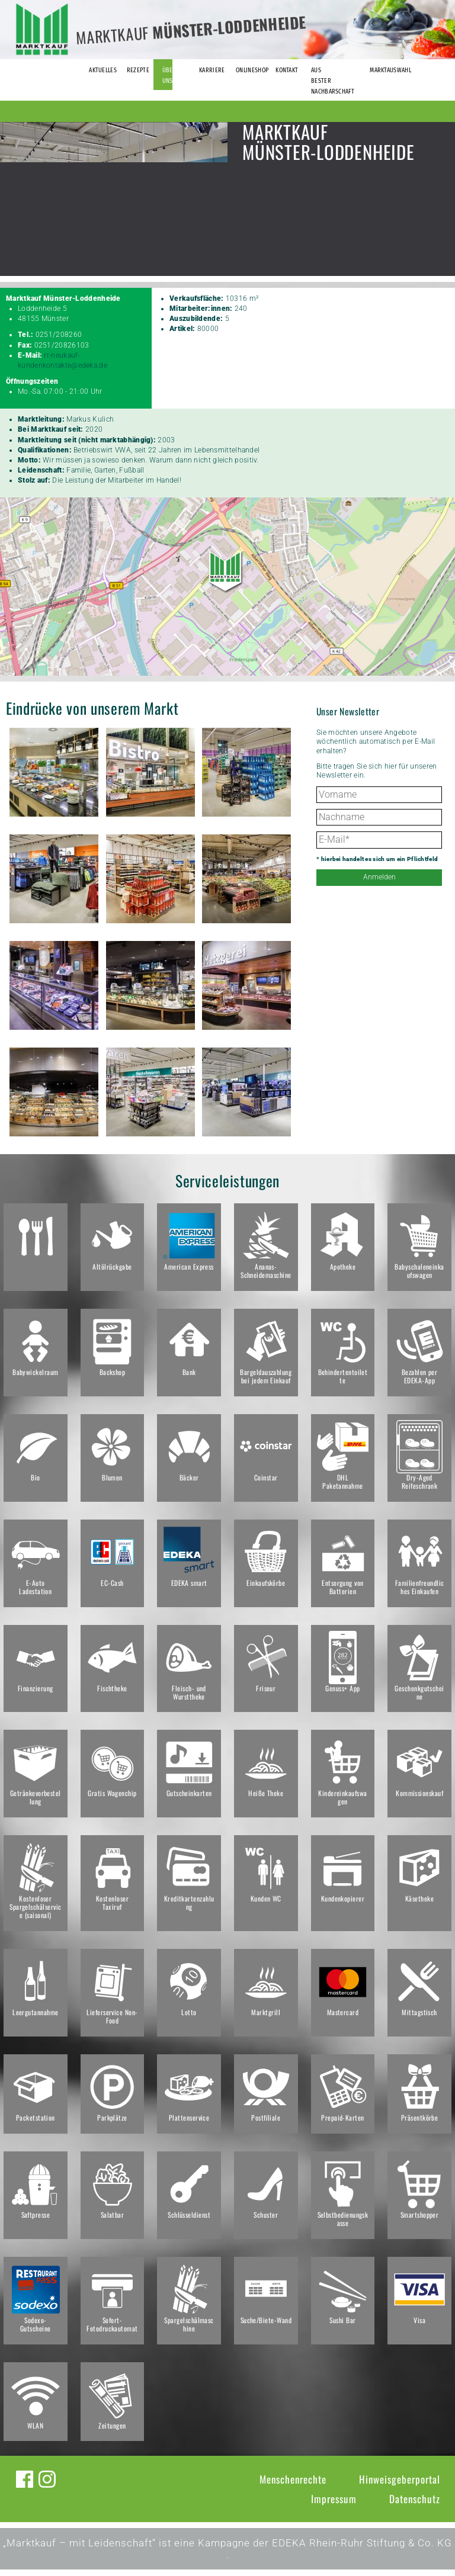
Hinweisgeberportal (399, 2485)
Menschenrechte (292, 2485)
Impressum (334, 2505)
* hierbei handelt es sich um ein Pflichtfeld (377, 859)
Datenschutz (414, 2505)
